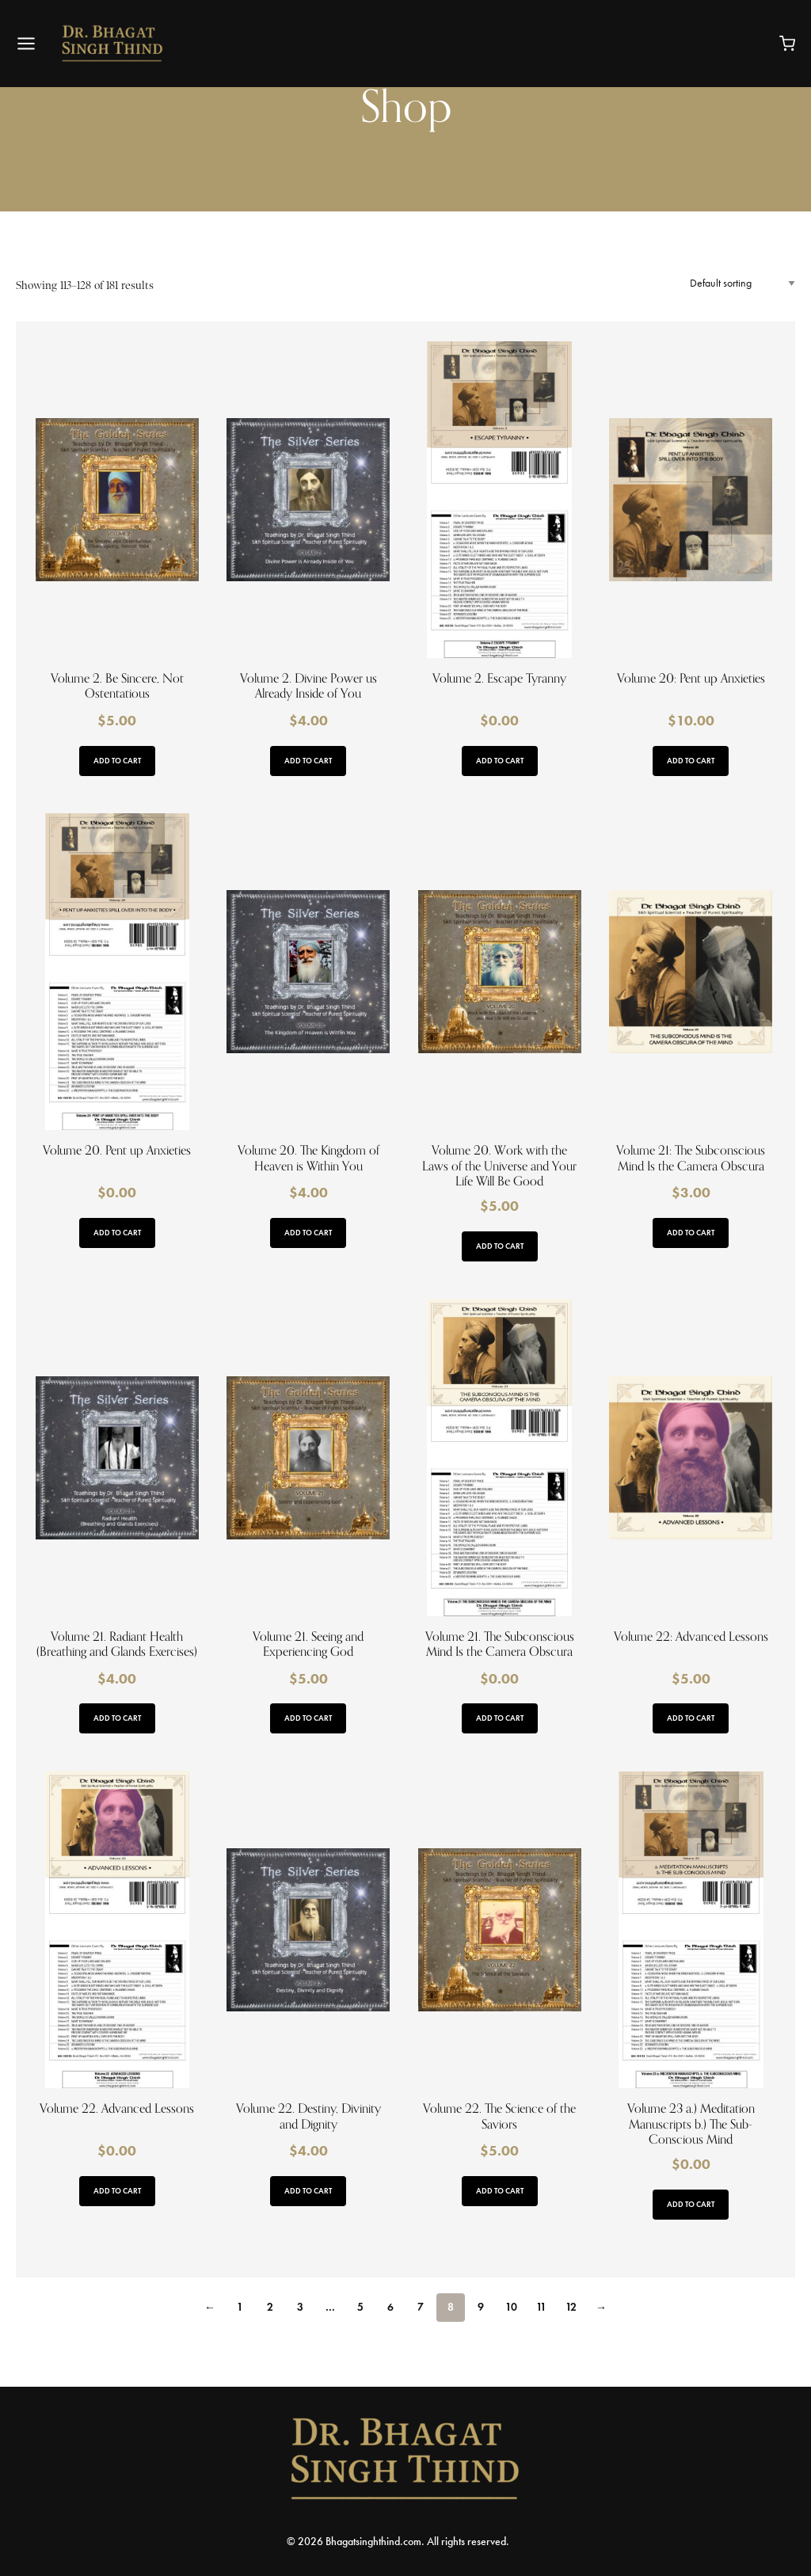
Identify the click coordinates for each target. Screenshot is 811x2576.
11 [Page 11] (541, 2307)
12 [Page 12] (571, 2307)
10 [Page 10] (511, 2307)
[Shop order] (742, 283)
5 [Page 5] (360, 2307)
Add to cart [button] (117, 760)
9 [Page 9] (481, 2307)
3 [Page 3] (300, 2307)
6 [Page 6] (390, 2307)
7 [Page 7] (420, 2307)
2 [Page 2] (270, 2307)
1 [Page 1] (240, 2307)
